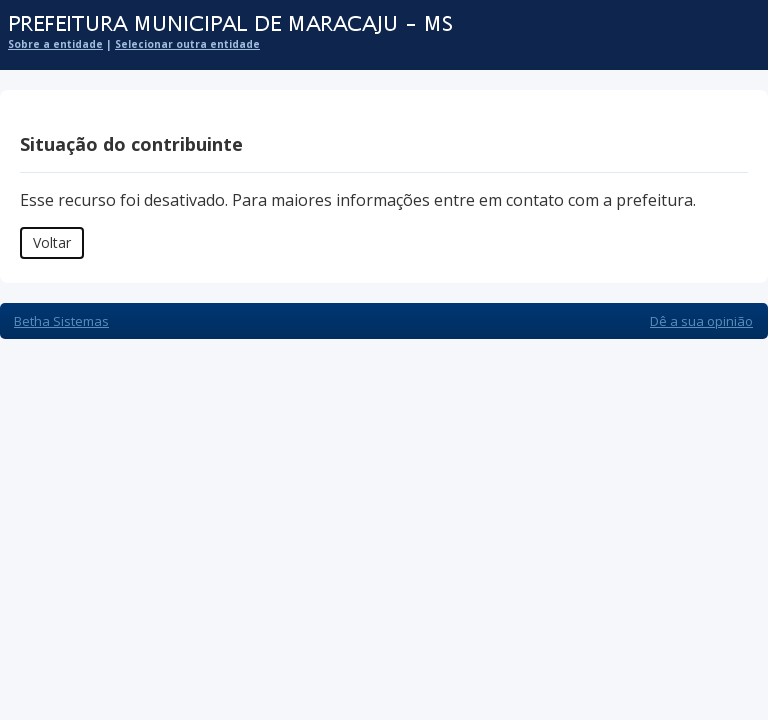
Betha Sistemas (61, 321)
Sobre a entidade (55, 44)
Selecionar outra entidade (187, 44)
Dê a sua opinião (701, 321)
